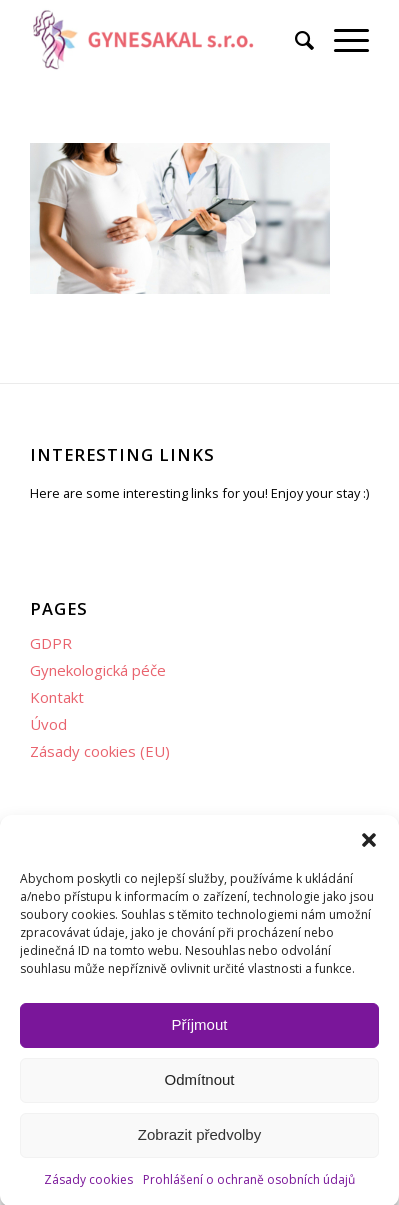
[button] (369, 849)
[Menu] (341, 40)
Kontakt (57, 697)
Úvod (48, 724)
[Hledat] (294, 40)
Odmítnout (199, 1089)
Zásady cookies (88, 1188)
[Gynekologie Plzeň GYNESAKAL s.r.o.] (165, 40)
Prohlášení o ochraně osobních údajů (249, 1188)
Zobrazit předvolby (199, 1144)
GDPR (51, 643)
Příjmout (200, 1034)
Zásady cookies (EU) (100, 751)
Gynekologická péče (98, 670)
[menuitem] (294, 40)
